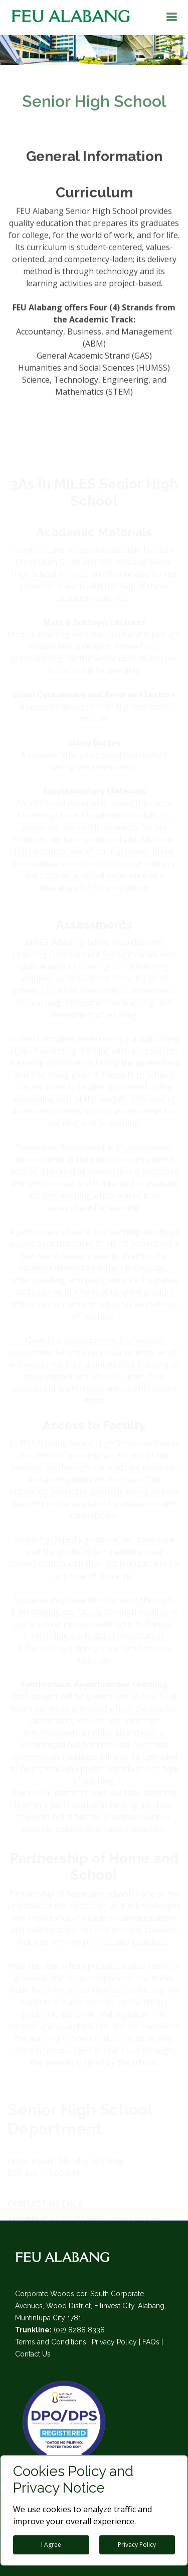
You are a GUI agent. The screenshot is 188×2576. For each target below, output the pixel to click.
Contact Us (33, 2354)
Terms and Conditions (50, 2342)
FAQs (150, 2342)
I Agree (51, 2544)
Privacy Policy (114, 2342)
